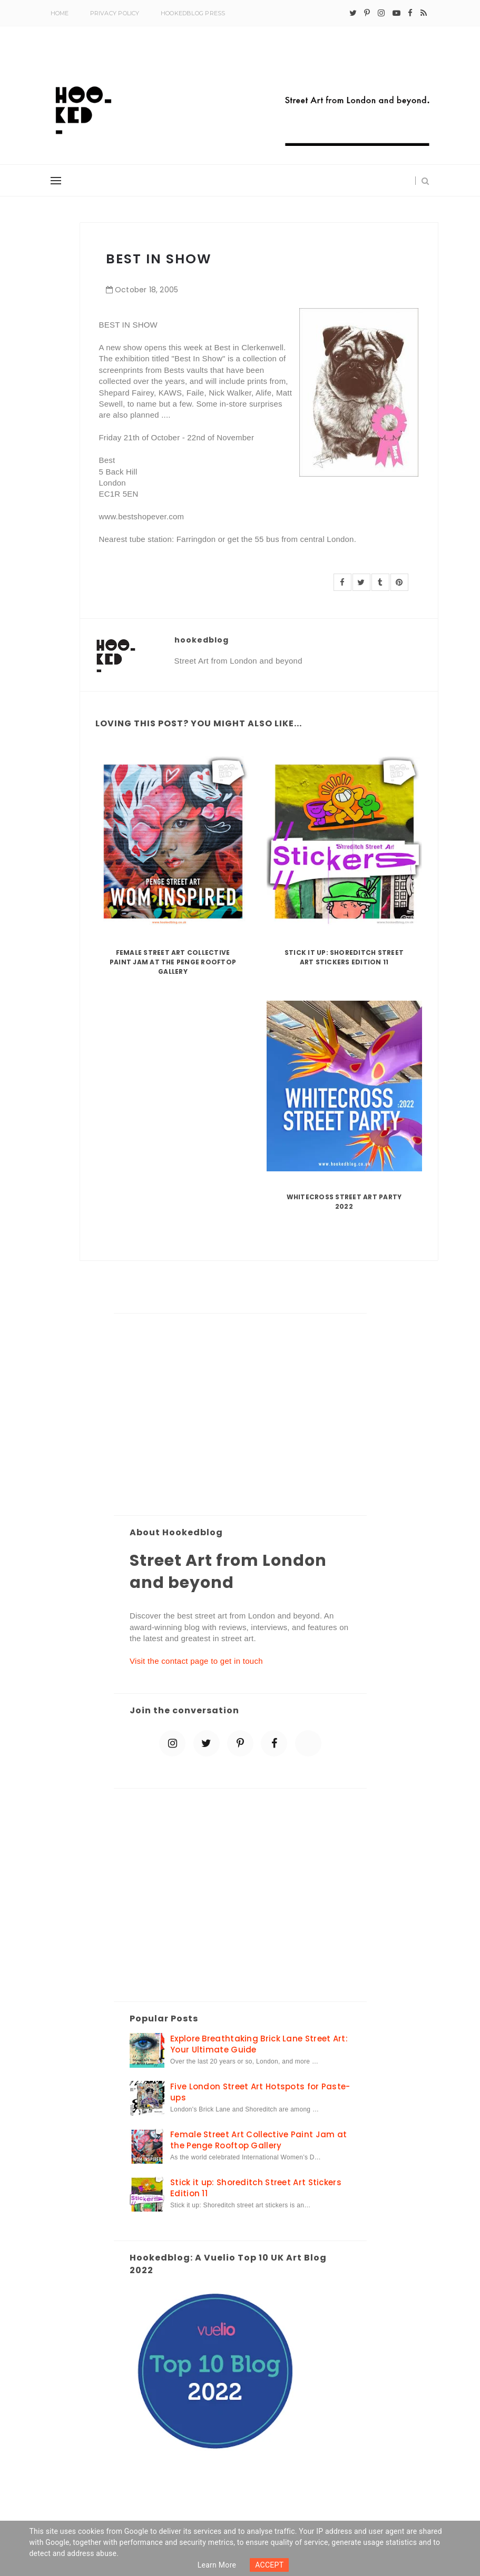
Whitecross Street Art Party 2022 (344, 1201)
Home (60, 13)
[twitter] (353, 13)
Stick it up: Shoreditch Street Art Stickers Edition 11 (344, 957)
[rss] (423, 13)
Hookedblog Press (193, 13)
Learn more (217, 2565)
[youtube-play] (396, 13)
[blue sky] (308, 1743)
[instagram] (381, 13)
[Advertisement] (240, 1415)
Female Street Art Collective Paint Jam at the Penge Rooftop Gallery (173, 962)
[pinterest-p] (367, 13)
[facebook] (410, 13)
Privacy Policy (115, 13)
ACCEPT (269, 2565)
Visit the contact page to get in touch (196, 1660)
